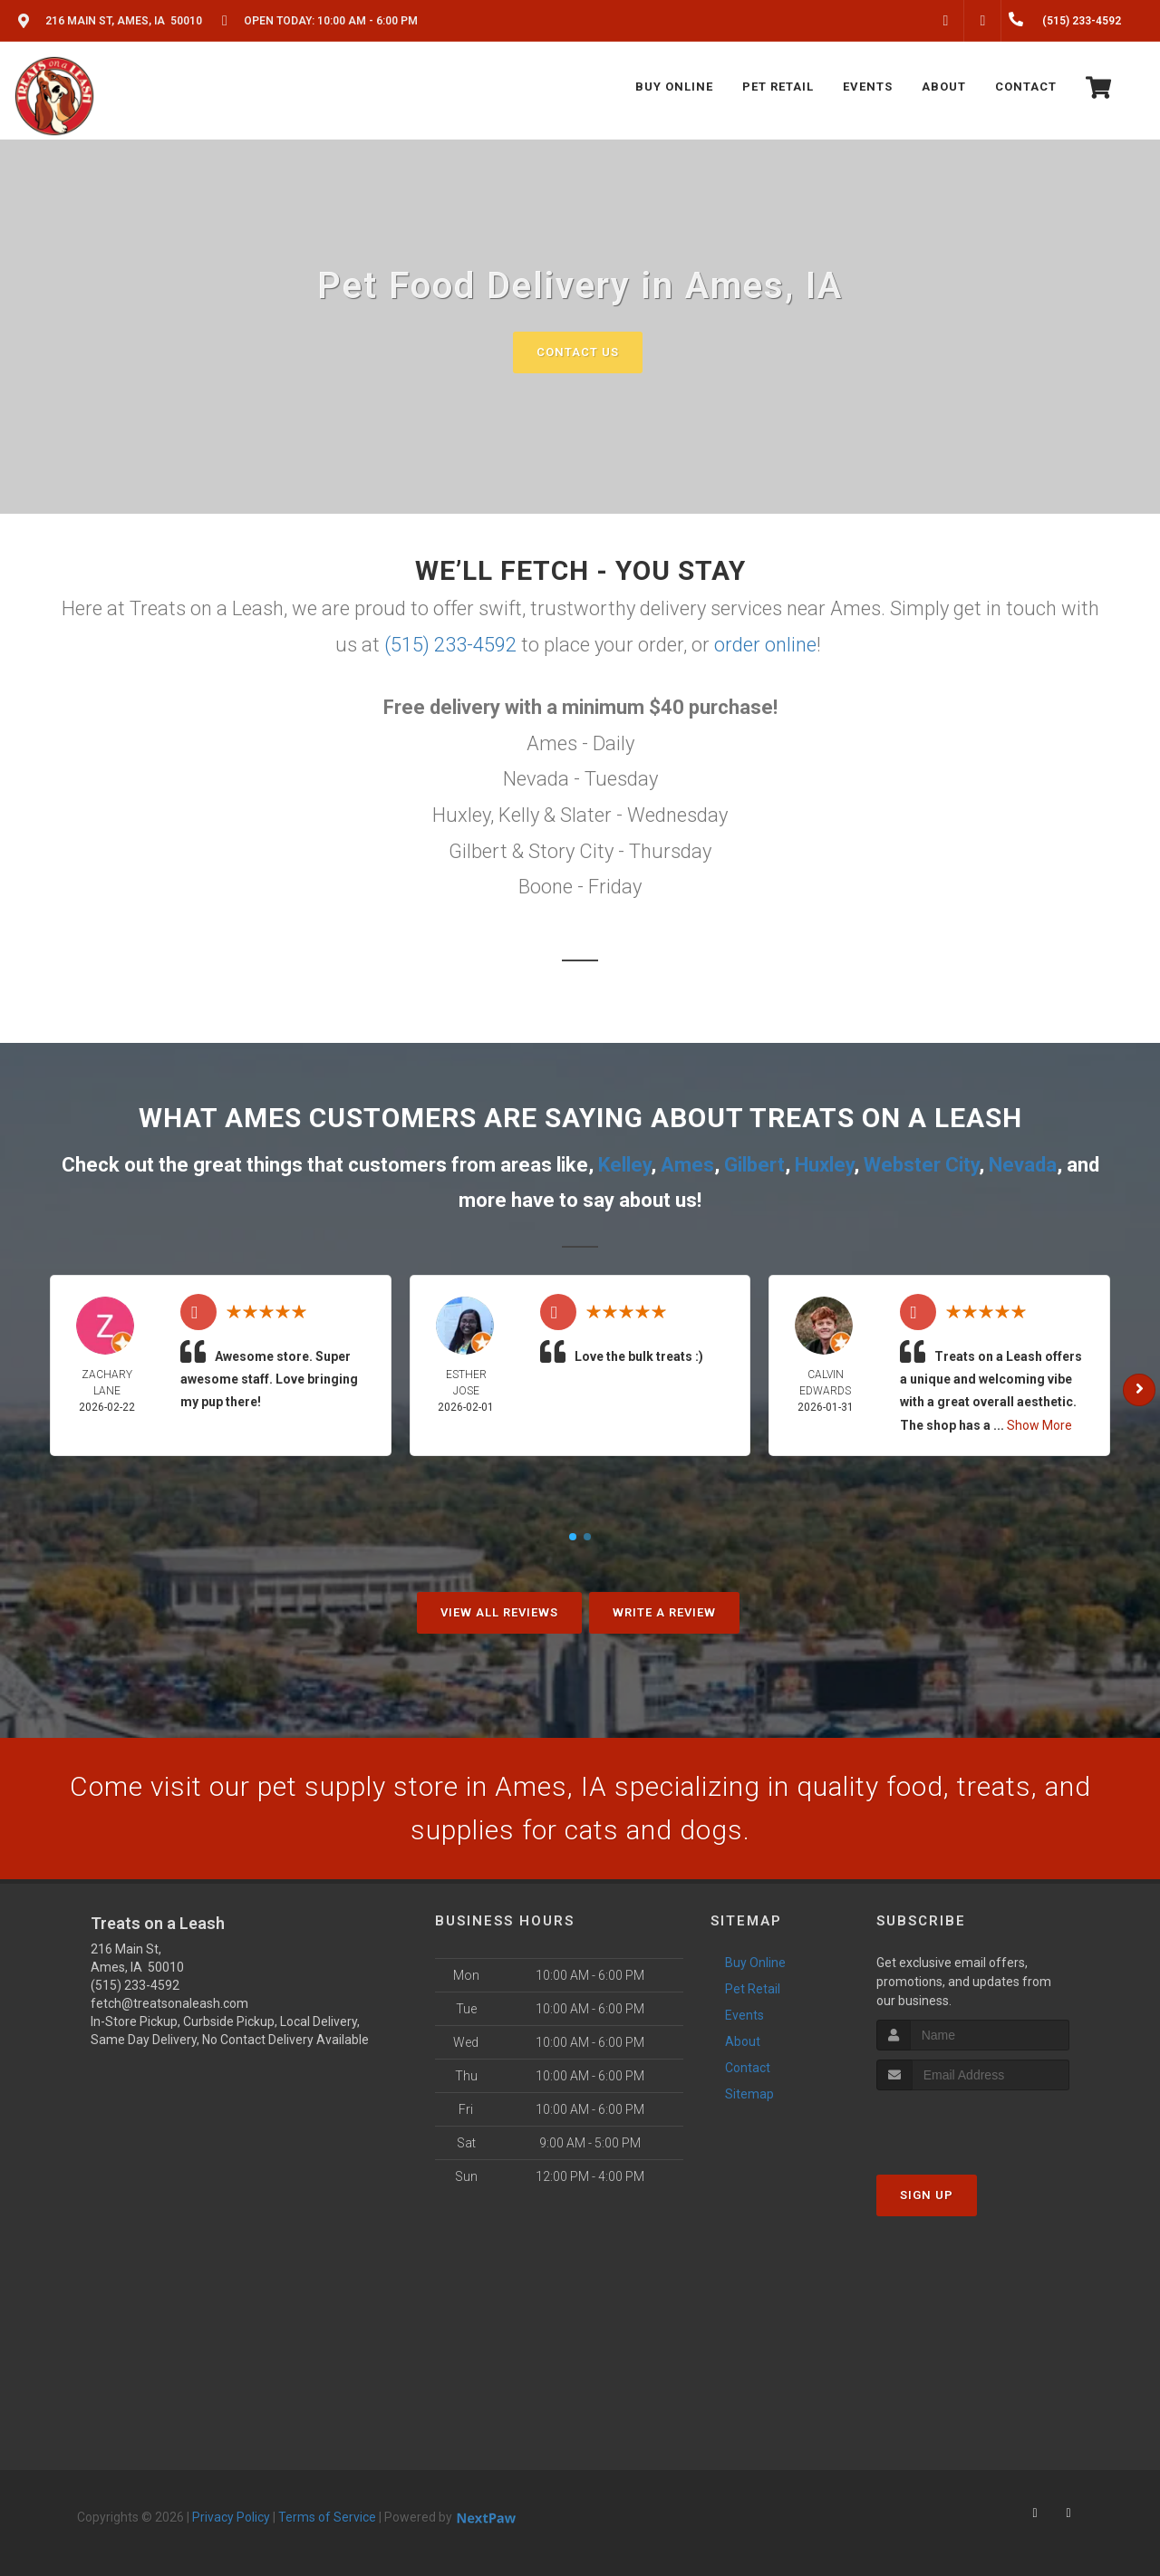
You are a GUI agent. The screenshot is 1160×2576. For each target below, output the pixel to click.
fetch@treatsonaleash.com (169, 2003)
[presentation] (972, 2124)
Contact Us (577, 352)
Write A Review (664, 1612)
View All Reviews (499, 1612)
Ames (687, 1164)
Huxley (824, 1164)
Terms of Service (327, 2517)
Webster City (921, 1164)
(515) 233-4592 (450, 644)
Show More (1039, 1425)
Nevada (1023, 1164)
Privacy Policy (231, 2517)
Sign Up (926, 2195)
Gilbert (754, 1164)
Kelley (624, 1164)
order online (765, 644)
